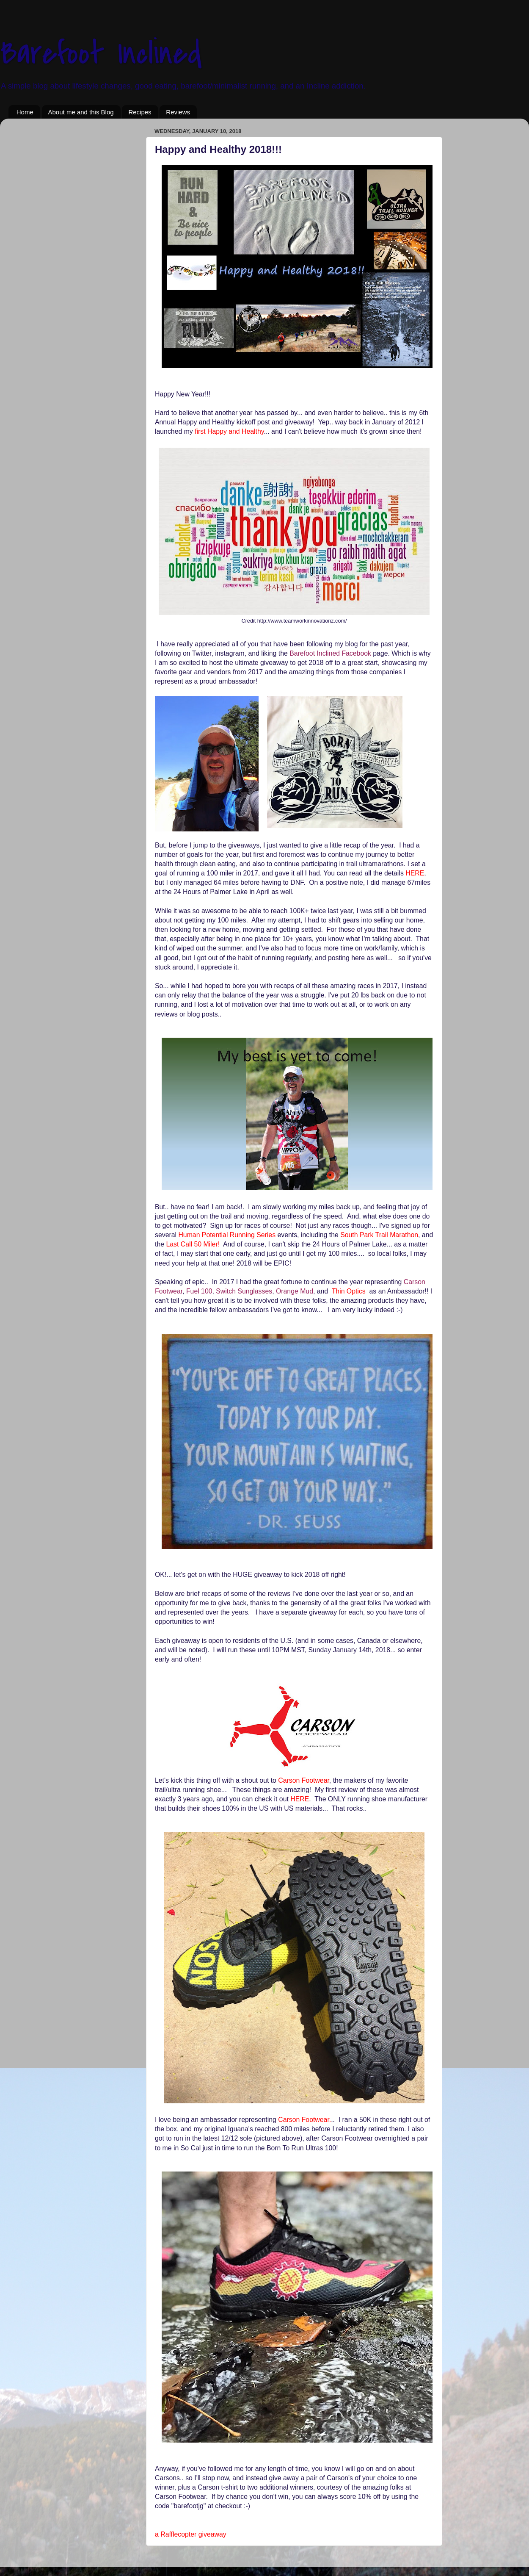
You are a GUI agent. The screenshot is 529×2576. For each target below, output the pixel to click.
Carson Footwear (303, 1780)
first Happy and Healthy (229, 431)
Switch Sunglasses (244, 1291)
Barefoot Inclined (101, 53)
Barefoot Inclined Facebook (331, 653)
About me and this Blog (81, 112)
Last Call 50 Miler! (193, 1244)
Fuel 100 (199, 1291)
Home (25, 112)
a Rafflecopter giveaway (190, 2534)
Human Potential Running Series (227, 1234)
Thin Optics (349, 1291)
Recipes (139, 112)
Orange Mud (294, 1291)
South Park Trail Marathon (379, 1234)
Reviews (178, 112)
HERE (414, 873)
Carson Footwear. (304, 2119)
